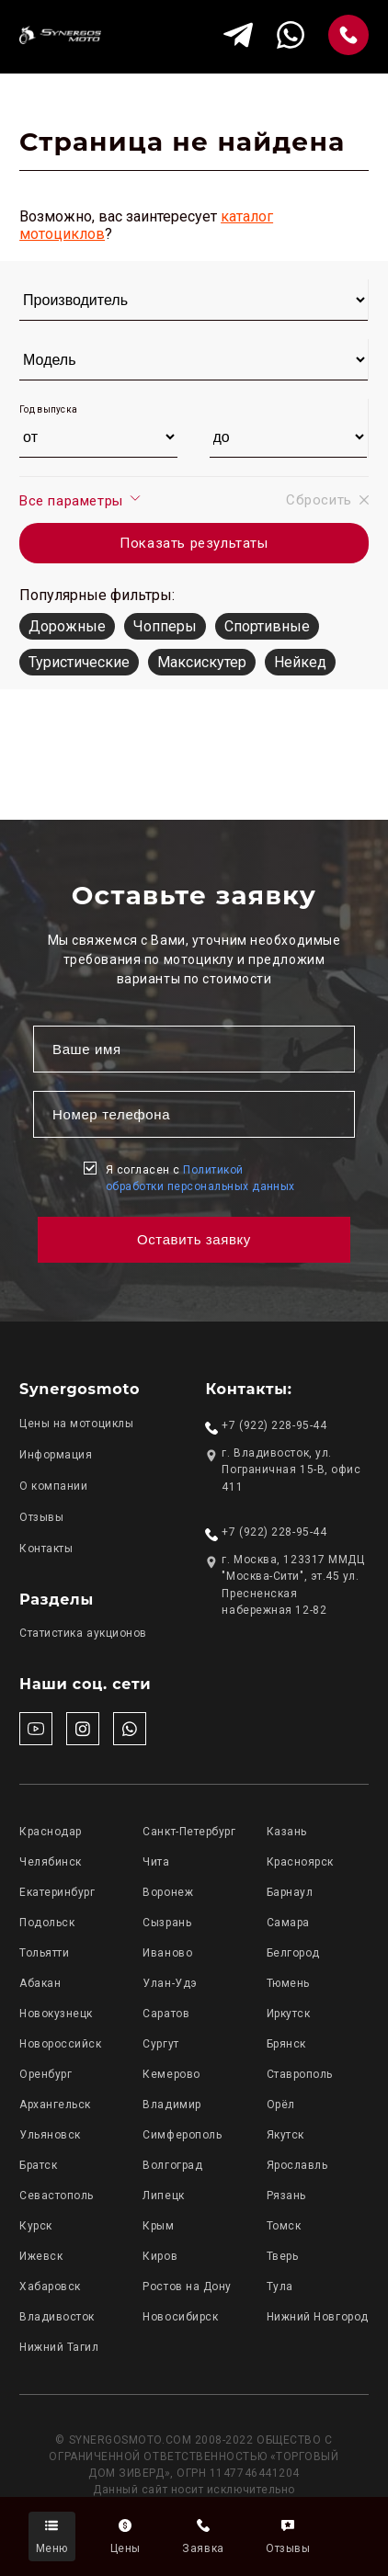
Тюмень (288, 1983)
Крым (158, 2225)
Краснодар (50, 1831)
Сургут (160, 2043)
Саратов (166, 2013)
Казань (287, 1831)
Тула (280, 2286)
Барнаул (290, 1892)
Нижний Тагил (58, 2347)
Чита (156, 1861)
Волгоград (172, 2165)
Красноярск (300, 1861)
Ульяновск (50, 2134)
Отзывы (41, 1517)
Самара (288, 1922)
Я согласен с (200, 1178)
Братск (38, 2165)
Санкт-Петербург (189, 1831)
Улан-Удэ (170, 1983)
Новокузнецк (56, 2013)
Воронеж (168, 1892)
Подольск (46, 1922)
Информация (55, 1454)
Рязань (286, 2195)
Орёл (281, 2104)
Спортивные (267, 626)
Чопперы (165, 626)
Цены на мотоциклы (76, 1423)
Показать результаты (194, 543)
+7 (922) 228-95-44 (274, 1425)
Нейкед (300, 662)
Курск (35, 2225)
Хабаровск (50, 2286)
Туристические (79, 662)
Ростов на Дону (187, 2286)
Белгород (293, 1952)
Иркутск (289, 2013)
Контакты (46, 1548)
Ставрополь (300, 2074)
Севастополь (56, 2195)
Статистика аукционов (83, 1633)
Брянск (286, 2043)
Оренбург (45, 2074)
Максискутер (201, 662)
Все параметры (80, 500)
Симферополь (182, 2134)
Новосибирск (180, 2316)
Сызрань (167, 1922)
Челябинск (50, 1861)
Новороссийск (60, 2043)
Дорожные (67, 626)
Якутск (285, 2134)
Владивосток (57, 2316)
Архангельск (55, 2104)
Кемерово (171, 2074)
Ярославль (297, 2165)
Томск (284, 2225)
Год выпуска (48, 409)
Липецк (163, 2195)
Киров (160, 2256)
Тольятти (44, 1952)
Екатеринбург (57, 1892)
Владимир (171, 2104)
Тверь (283, 2256)
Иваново (167, 1952)
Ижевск (41, 2256)
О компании (53, 1486)
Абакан (40, 1983)
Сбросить (327, 500)
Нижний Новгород (318, 2316)
